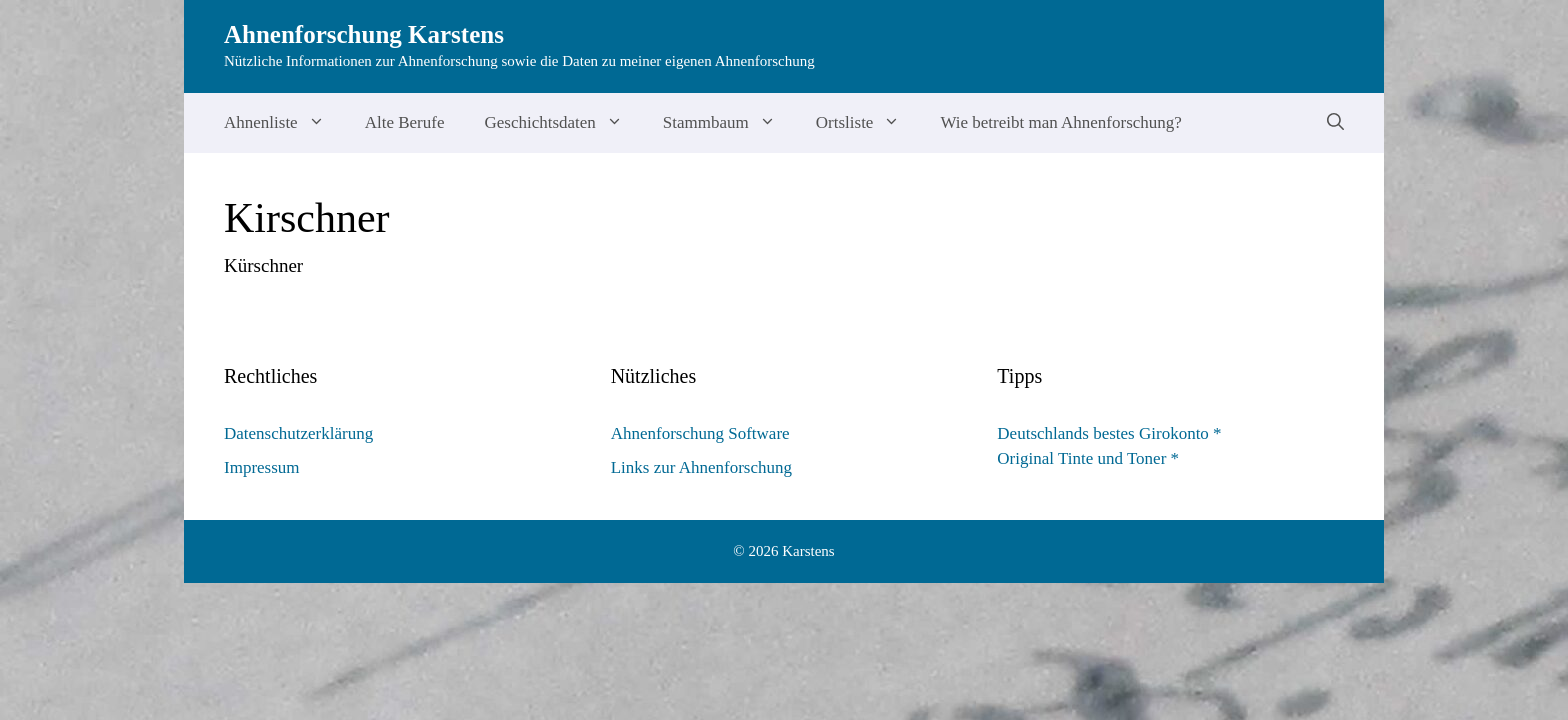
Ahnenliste (284, 123)
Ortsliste (868, 123)
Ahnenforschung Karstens (364, 34)
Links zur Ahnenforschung (701, 467)
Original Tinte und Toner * (1088, 458)
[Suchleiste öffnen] (1335, 123)
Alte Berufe (405, 122)
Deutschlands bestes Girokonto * (1109, 433)
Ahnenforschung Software (700, 433)
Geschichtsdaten (563, 123)
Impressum (262, 467)
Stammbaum (729, 123)
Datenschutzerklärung (298, 433)
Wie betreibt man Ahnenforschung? (1061, 122)
